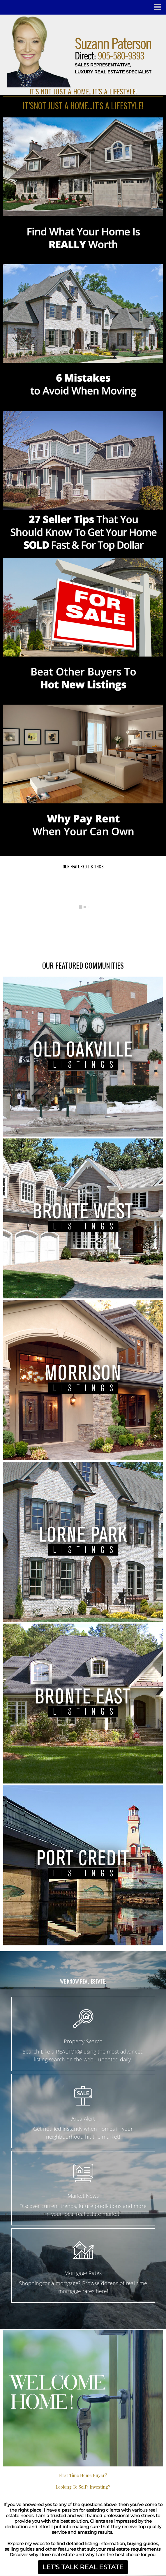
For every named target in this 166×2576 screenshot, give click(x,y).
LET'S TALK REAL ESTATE (83, 2567)
